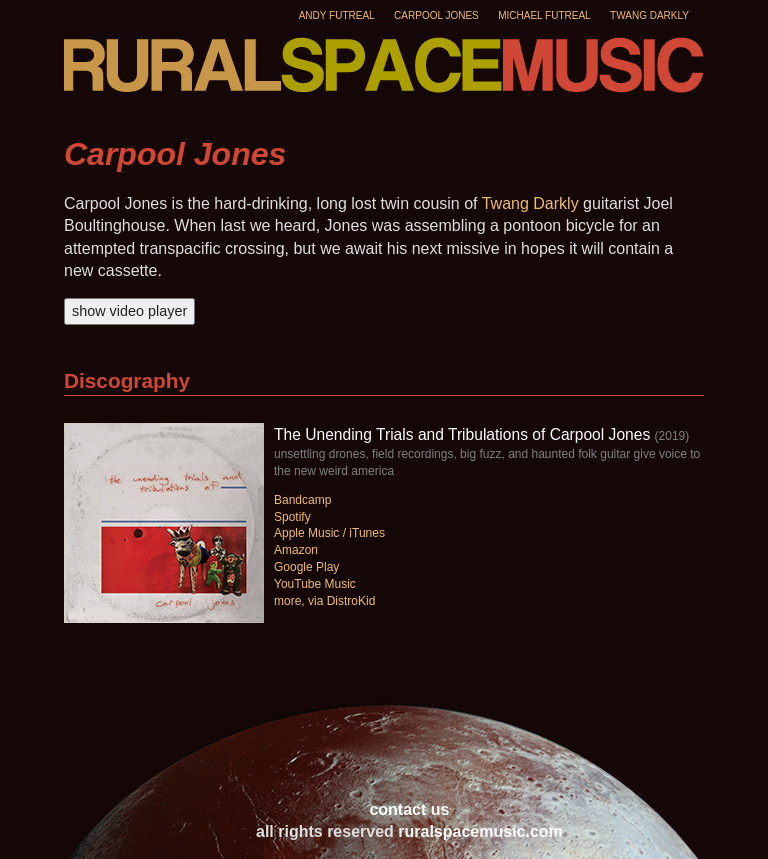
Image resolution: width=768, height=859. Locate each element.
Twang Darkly (649, 15)
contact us (409, 809)
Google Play (306, 567)
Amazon (296, 550)
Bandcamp (302, 500)
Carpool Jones (436, 15)
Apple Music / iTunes (329, 533)
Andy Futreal (337, 15)
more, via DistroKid (324, 601)
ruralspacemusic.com (480, 831)
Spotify (292, 517)
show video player (129, 311)
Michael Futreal (544, 15)
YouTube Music (315, 584)
